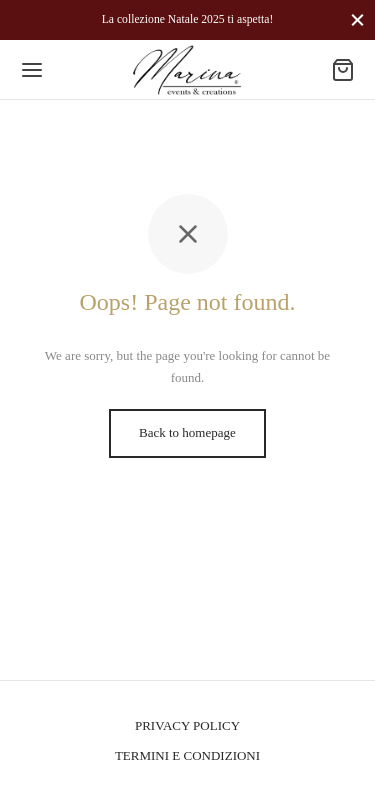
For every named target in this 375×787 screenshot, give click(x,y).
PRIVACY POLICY (187, 725)
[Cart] (343, 70)
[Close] (357, 19)
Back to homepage (187, 432)
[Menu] (32, 70)
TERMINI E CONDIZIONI (187, 755)
